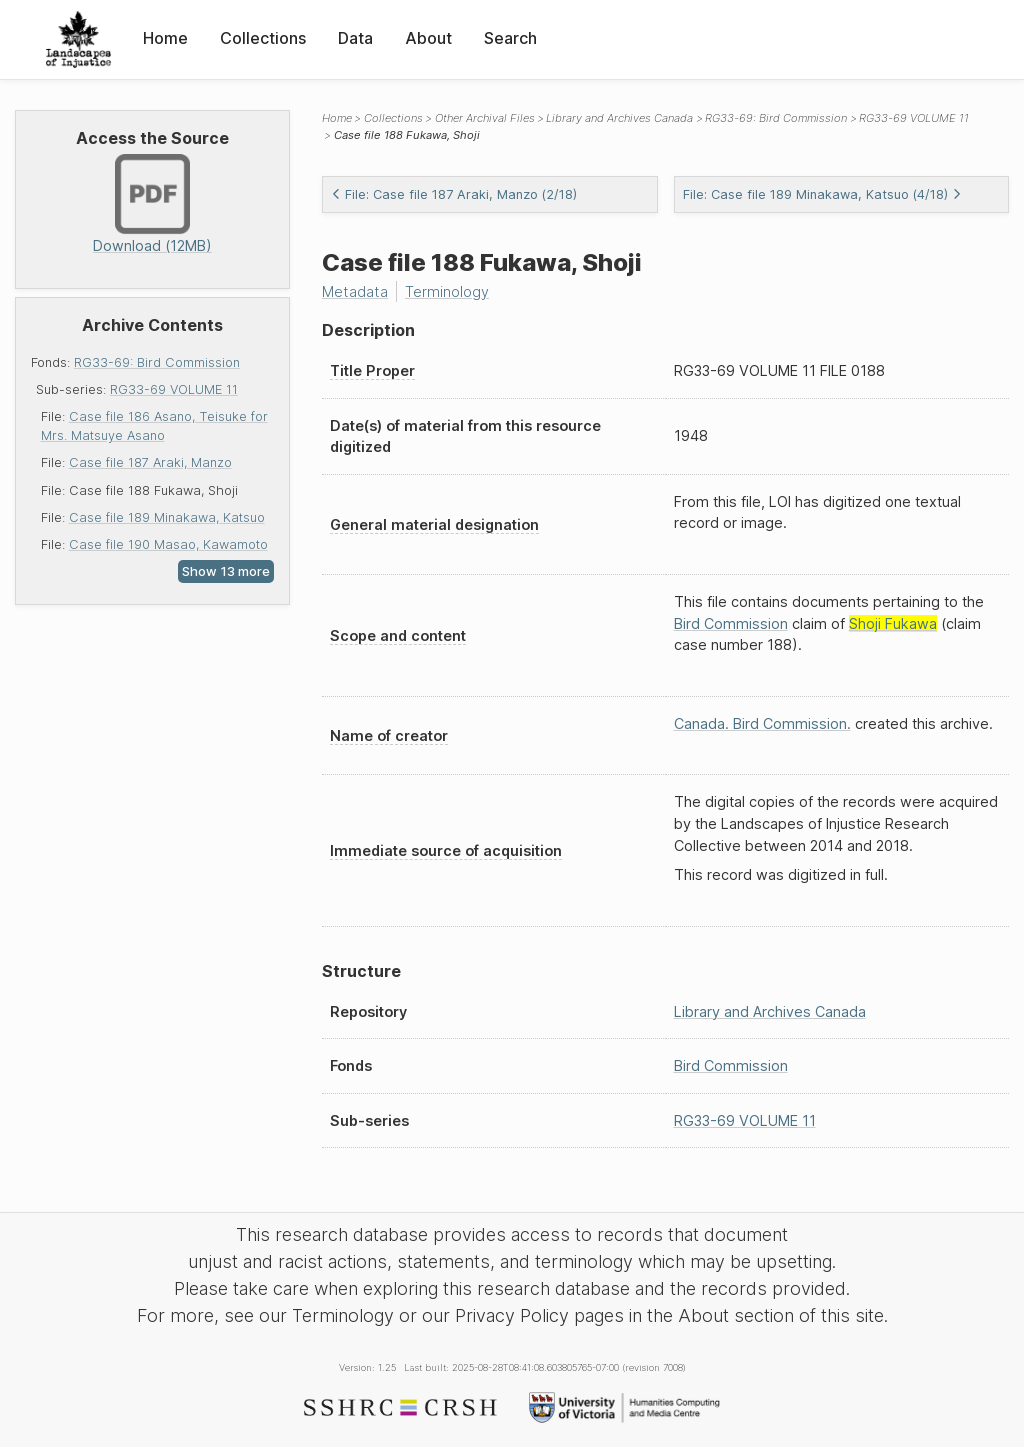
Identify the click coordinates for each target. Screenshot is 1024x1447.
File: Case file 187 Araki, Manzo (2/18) (454, 194)
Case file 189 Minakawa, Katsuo (167, 517)
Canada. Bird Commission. (762, 723)
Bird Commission (731, 623)
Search (510, 38)
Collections (263, 38)
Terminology (447, 291)
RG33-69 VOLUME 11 (174, 389)
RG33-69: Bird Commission (157, 362)
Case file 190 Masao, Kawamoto (168, 544)
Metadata (355, 291)
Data (355, 38)
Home (165, 38)
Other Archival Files (485, 118)
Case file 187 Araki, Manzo (150, 462)
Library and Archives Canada (619, 118)
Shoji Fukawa (893, 623)
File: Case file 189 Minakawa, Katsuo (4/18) (822, 194)
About (428, 38)
